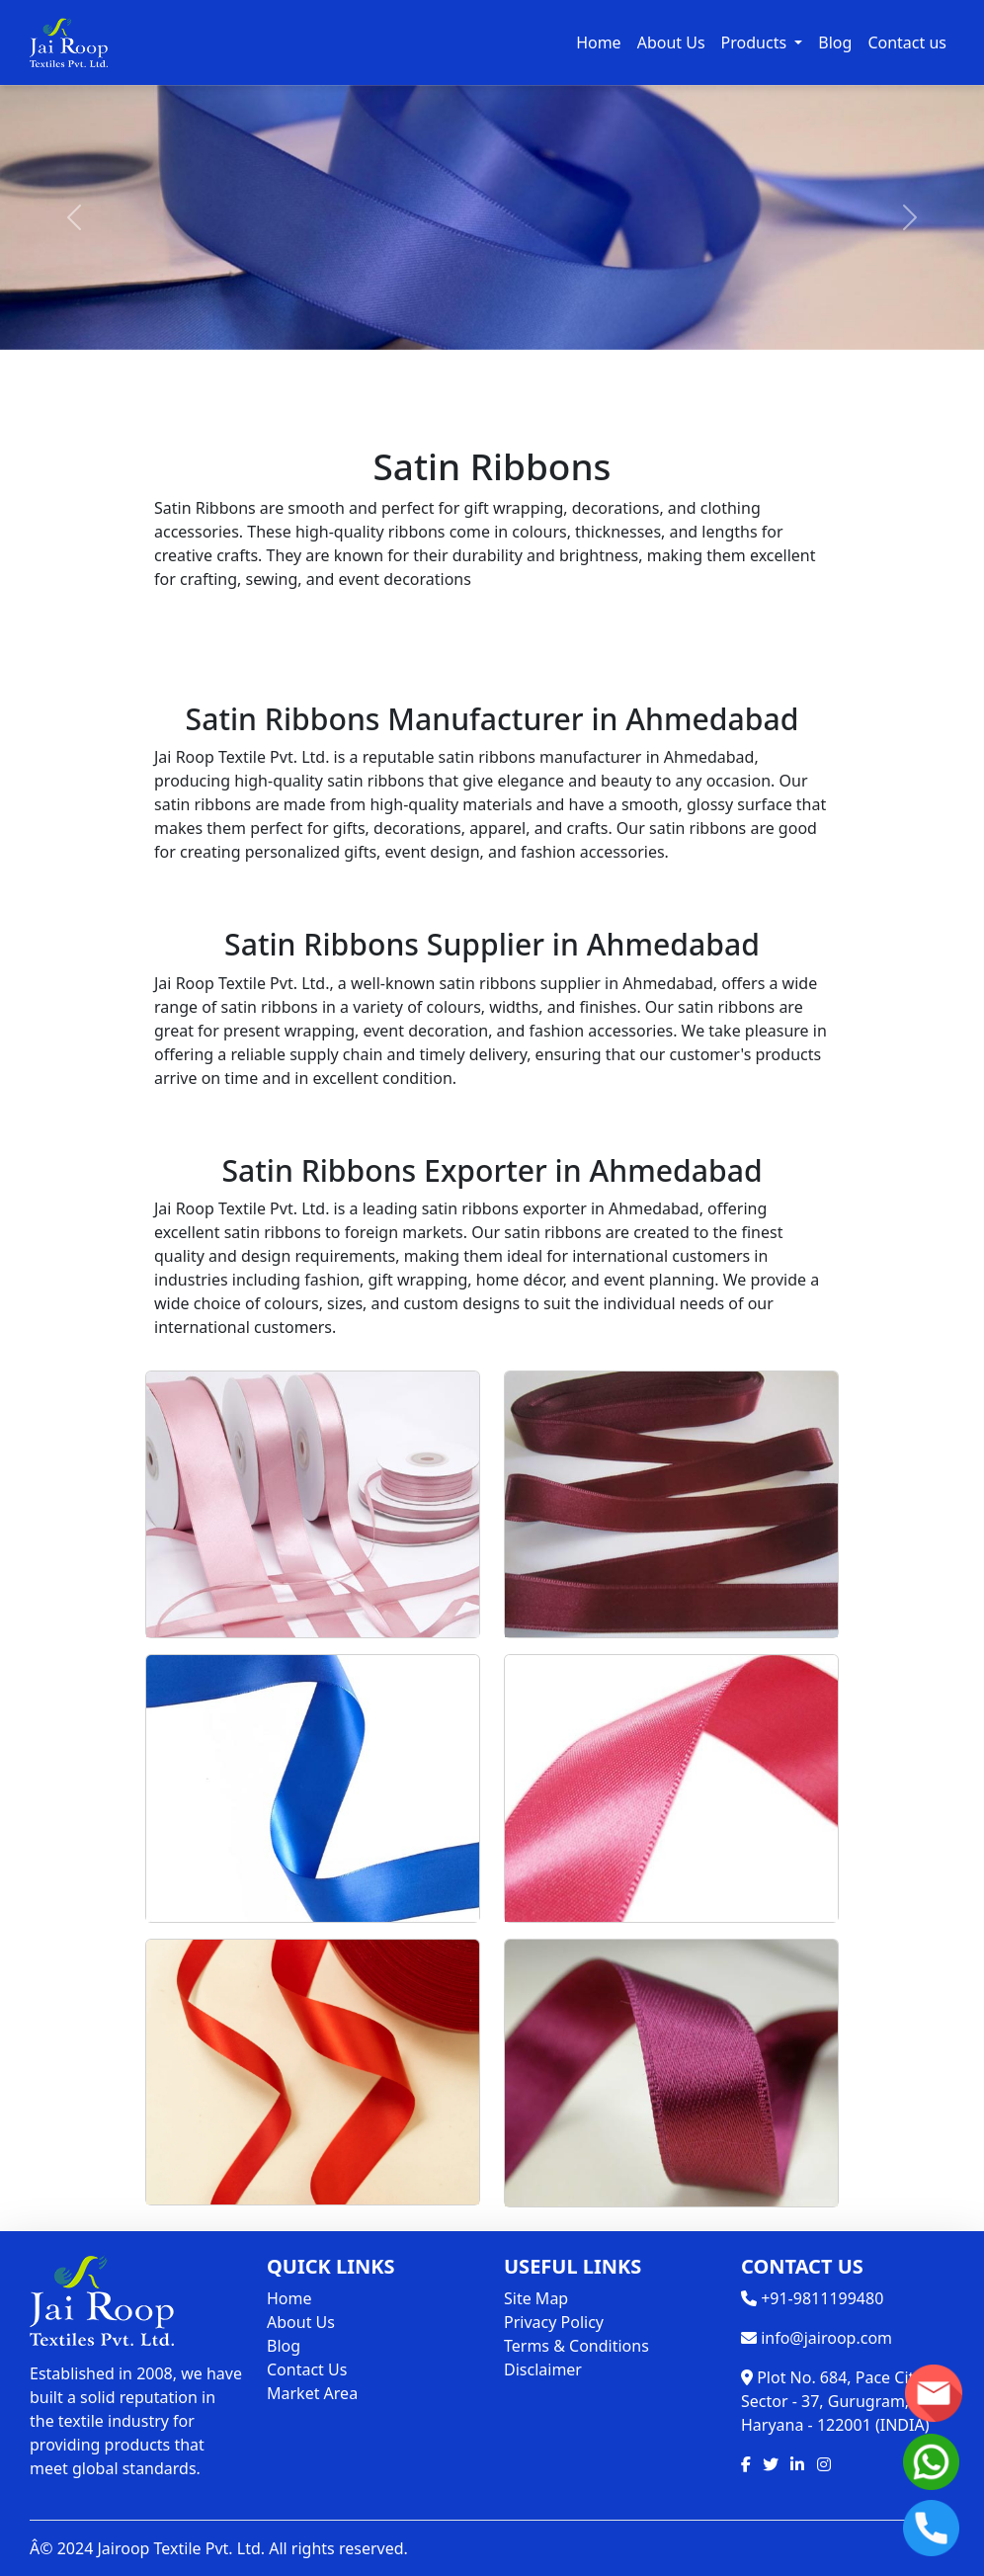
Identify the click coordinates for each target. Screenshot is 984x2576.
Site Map (536, 2298)
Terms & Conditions (576, 2346)
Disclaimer (543, 2369)
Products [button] (756, 42)
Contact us (906, 42)
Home (598, 42)
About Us (671, 42)
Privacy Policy (554, 2322)
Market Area (312, 2393)
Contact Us (307, 2369)
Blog (835, 42)
